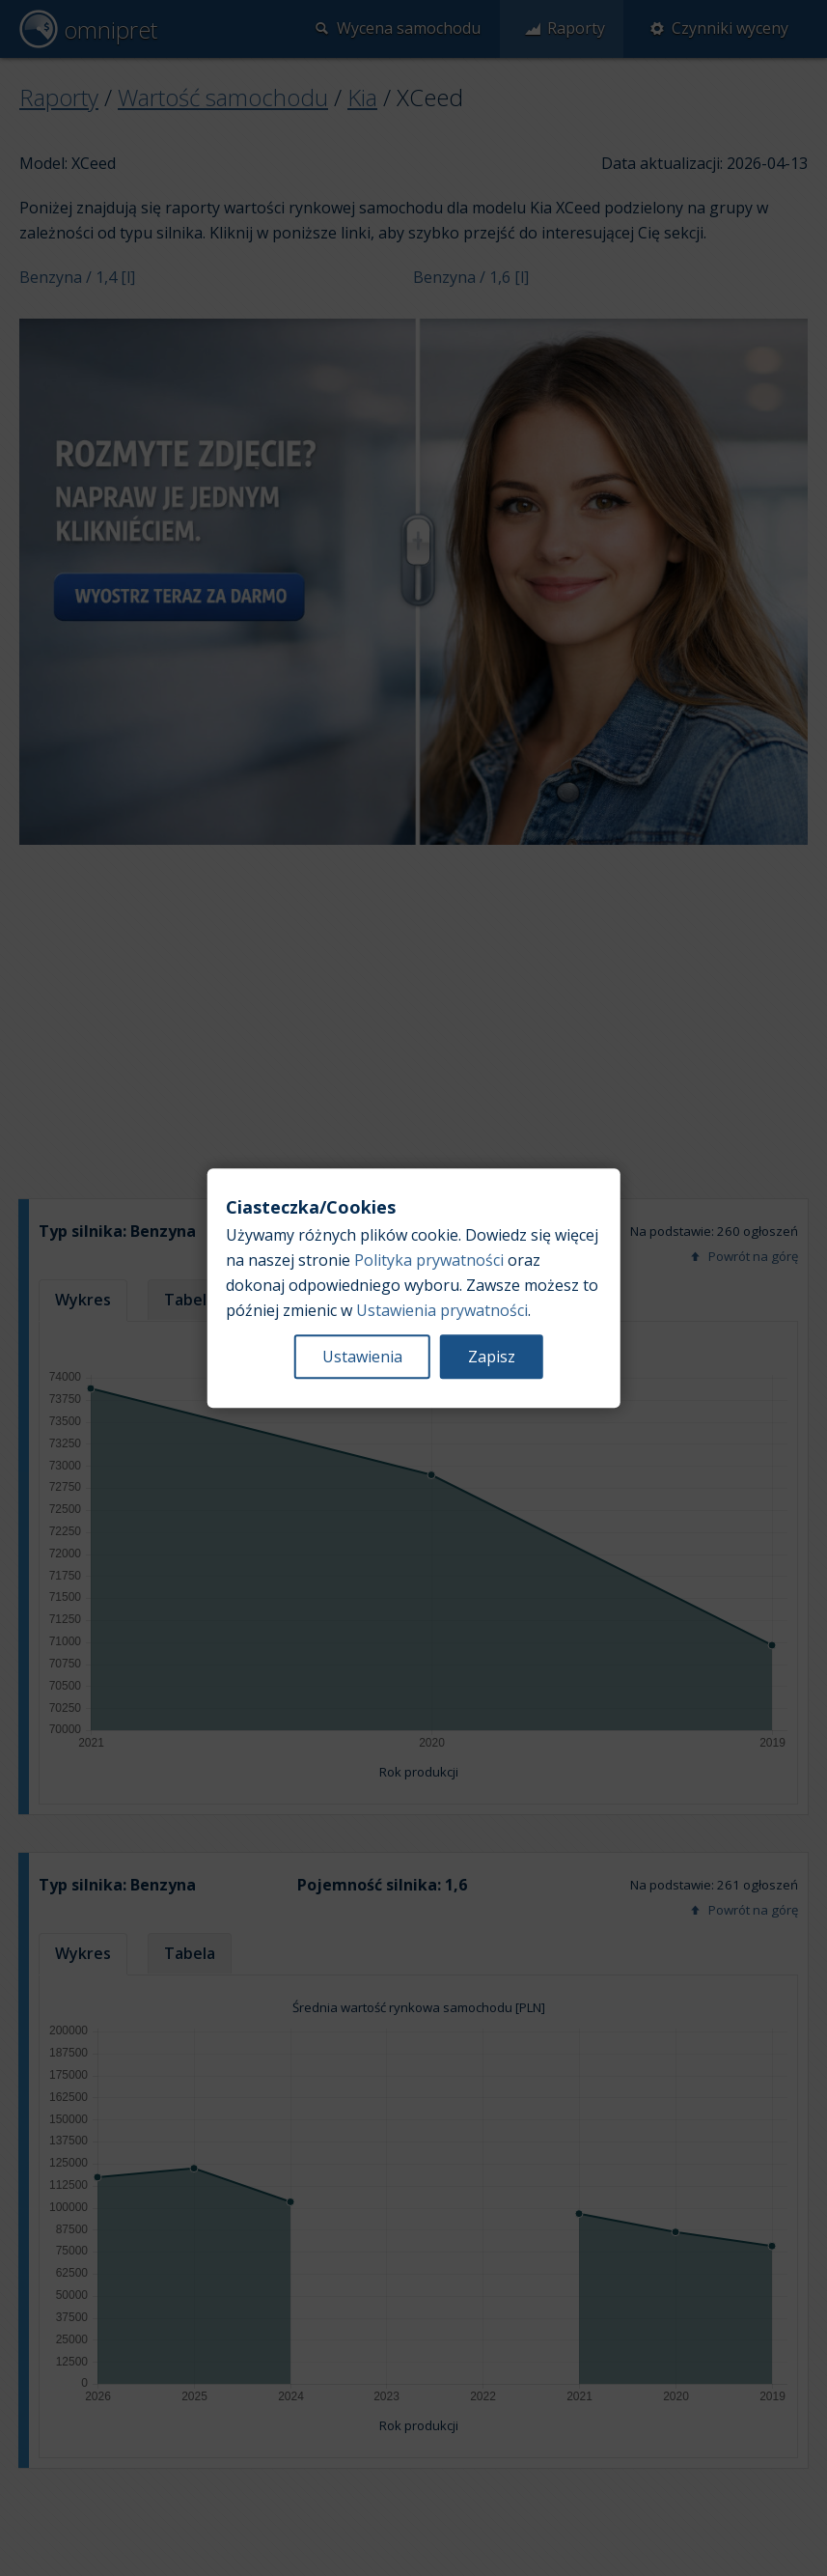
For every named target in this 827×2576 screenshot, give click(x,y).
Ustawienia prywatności (442, 1310)
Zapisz (491, 1356)
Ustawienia (362, 1356)
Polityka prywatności (429, 1260)
